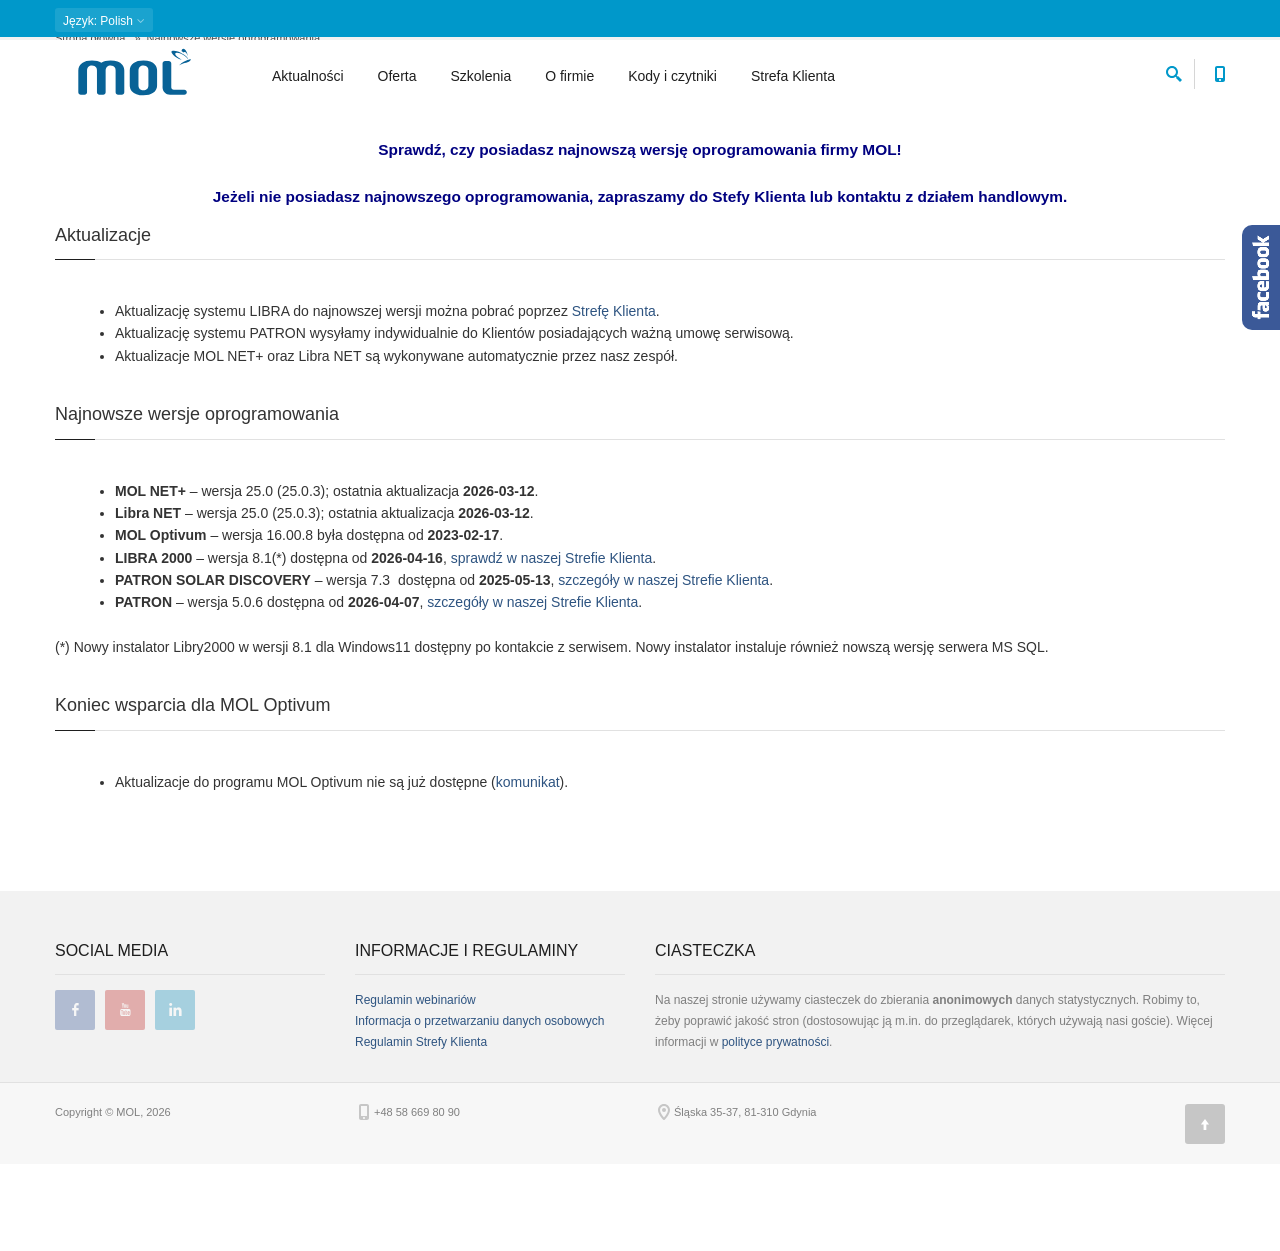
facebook (75, 1097)
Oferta (397, 76)
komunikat (528, 868)
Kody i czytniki (672, 76)
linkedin (175, 1097)
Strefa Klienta (793, 76)
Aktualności (308, 76)
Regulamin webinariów (415, 1087)
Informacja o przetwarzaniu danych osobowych (479, 1108)
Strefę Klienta (614, 398)
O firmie (569, 76)
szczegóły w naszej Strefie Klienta (663, 667)
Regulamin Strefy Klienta (421, 1129)
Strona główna (90, 125)
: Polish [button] (104, 21)
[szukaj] (1174, 70)
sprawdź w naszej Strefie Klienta (552, 644)
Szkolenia (481, 76)
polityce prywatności (775, 1129)
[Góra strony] (1205, 1211)
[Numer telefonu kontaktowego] (1219, 70)
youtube (125, 1097)
